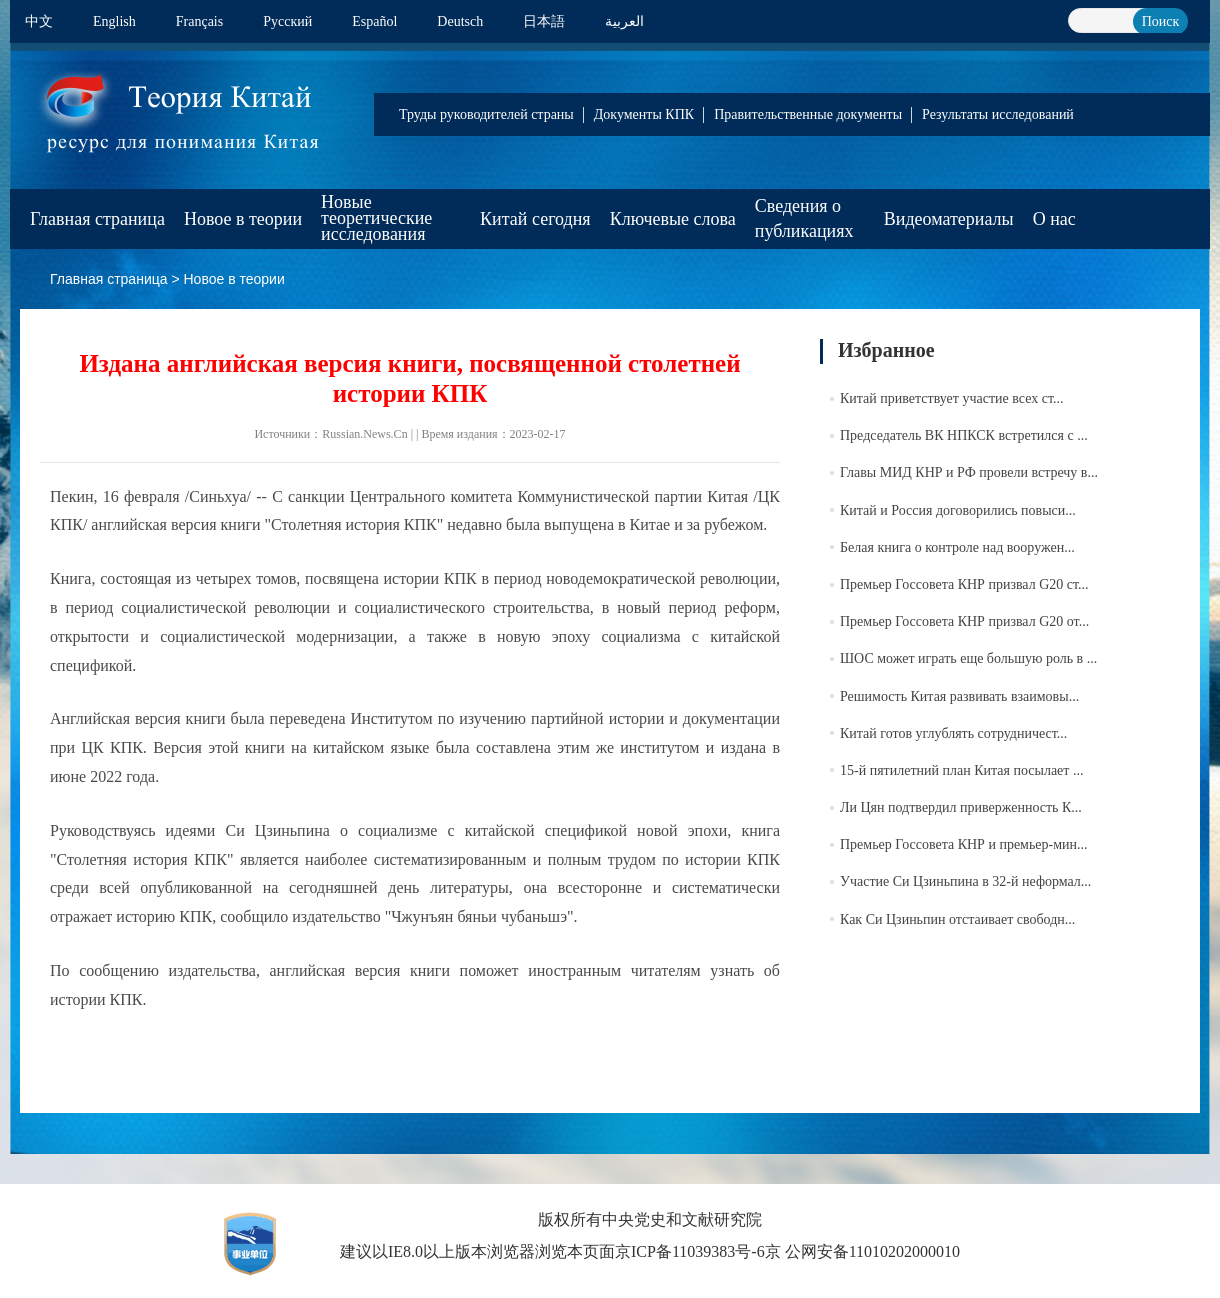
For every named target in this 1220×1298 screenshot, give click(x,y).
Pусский (287, 21)
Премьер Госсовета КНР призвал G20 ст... (964, 584)
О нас (1054, 219)
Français (199, 21)
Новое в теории (243, 219)
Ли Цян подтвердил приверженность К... (961, 807)
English (114, 21)
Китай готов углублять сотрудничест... (953, 733)
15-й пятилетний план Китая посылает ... (961, 770)
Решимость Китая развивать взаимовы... (959, 696)
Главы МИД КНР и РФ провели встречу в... (969, 472)
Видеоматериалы (949, 219)
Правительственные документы (808, 114)
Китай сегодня (535, 219)
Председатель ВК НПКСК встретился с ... (964, 435)
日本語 (544, 21)
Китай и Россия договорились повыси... (958, 510)
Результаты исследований (998, 114)
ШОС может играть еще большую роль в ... (968, 658)
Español (374, 21)
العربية (624, 21)
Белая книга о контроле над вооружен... (957, 547)
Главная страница (97, 219)
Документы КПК (644, 114)
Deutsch (460, 21)
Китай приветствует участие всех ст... (951, 398)
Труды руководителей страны (486, 114)
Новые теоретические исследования (376, 218)
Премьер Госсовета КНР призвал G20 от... (964, 621)
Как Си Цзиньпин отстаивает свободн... (957, 919)
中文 (39, 21)
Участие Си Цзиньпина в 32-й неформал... (965, 881)
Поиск (1161, 21)
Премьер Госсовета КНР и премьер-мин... (964, 844)
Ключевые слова (673, 219)
